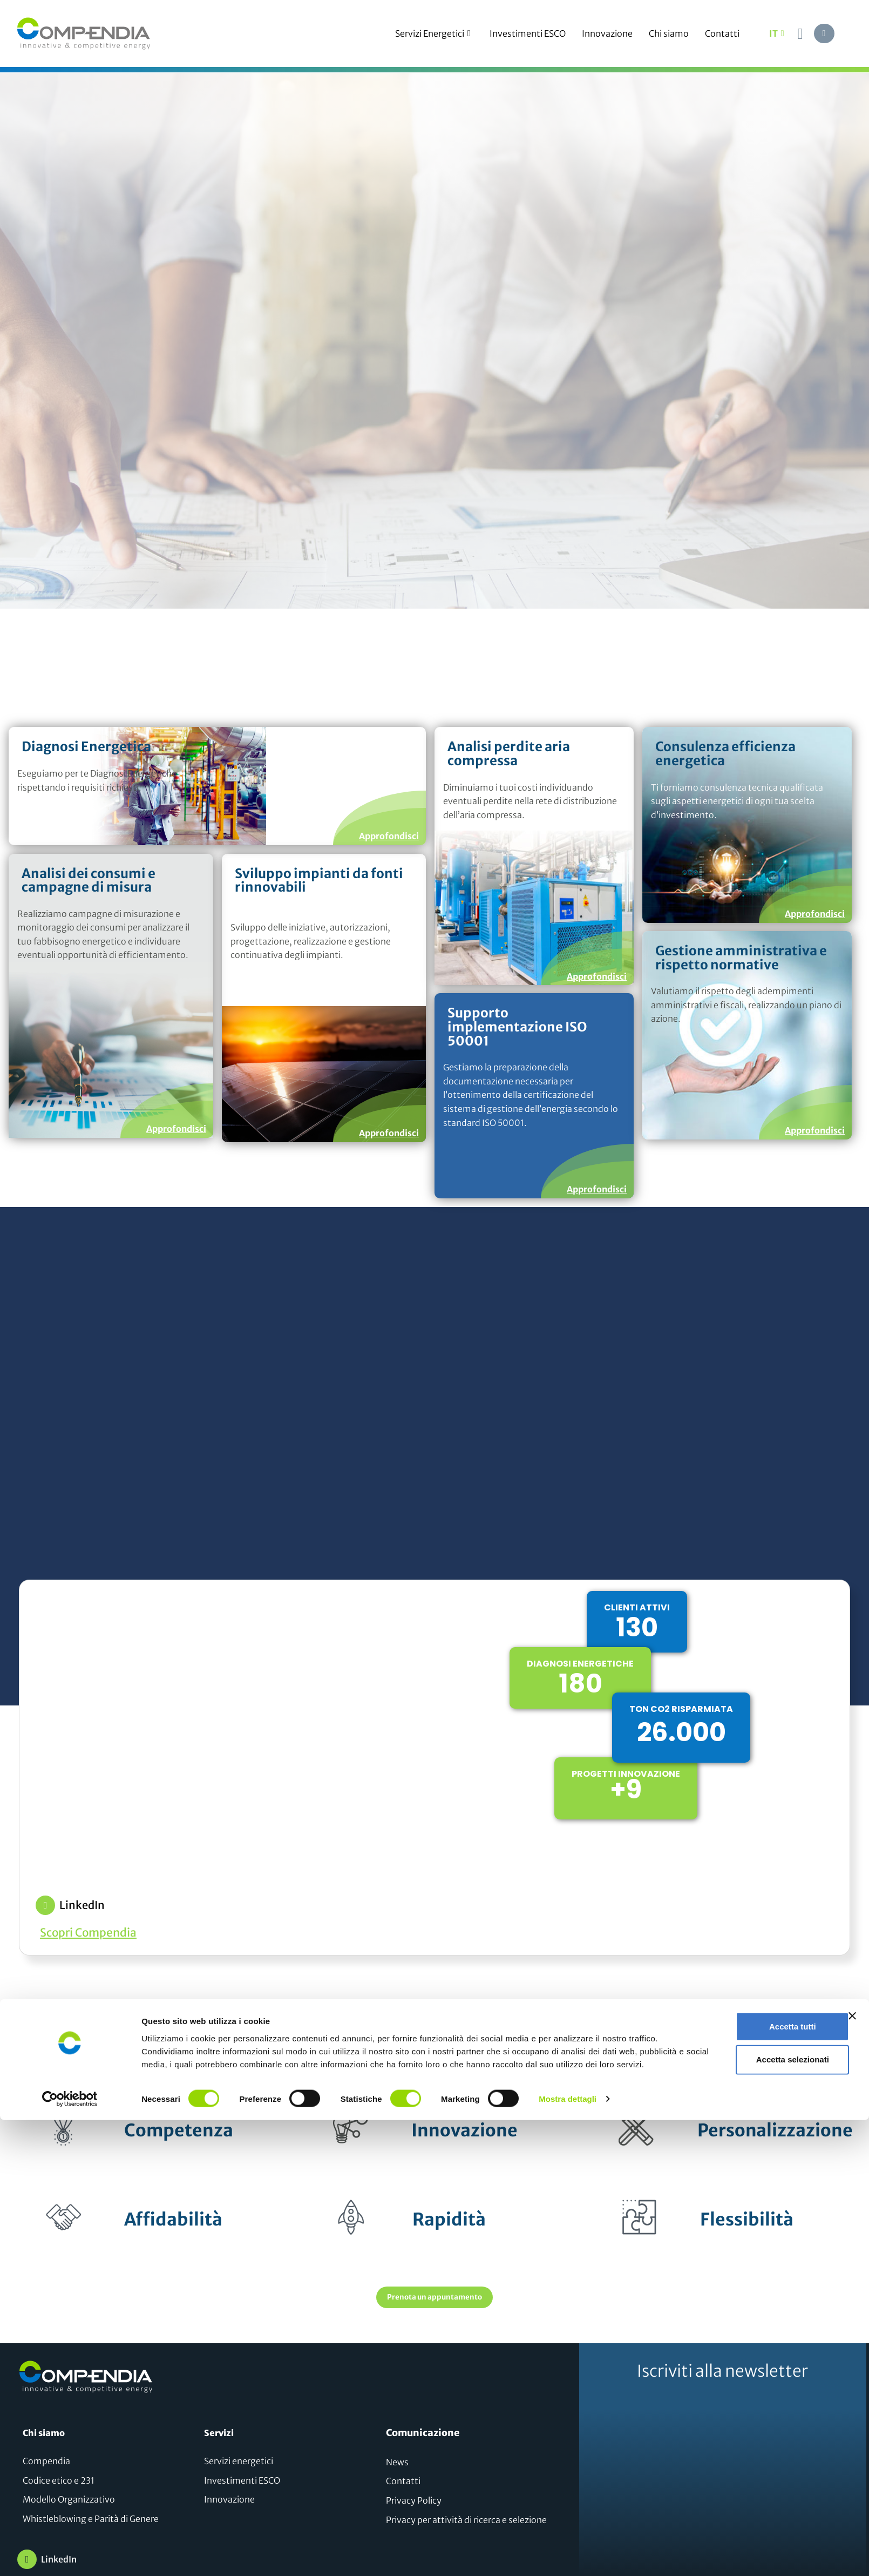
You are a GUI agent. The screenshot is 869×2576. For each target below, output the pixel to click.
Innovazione (607, 33)
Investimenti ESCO (528, 33)
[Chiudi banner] (852, 2458)
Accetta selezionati (751, 2509)
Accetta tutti (751, 2471)
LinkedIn (82, 1905)
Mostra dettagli (567, 2554)
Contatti (722, 33)
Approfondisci (389, 835)
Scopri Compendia (88, 1933)
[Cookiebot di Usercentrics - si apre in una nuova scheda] (70, 2555)
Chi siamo (669, 33)
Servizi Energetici (434, 33)
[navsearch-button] (800, 33)
